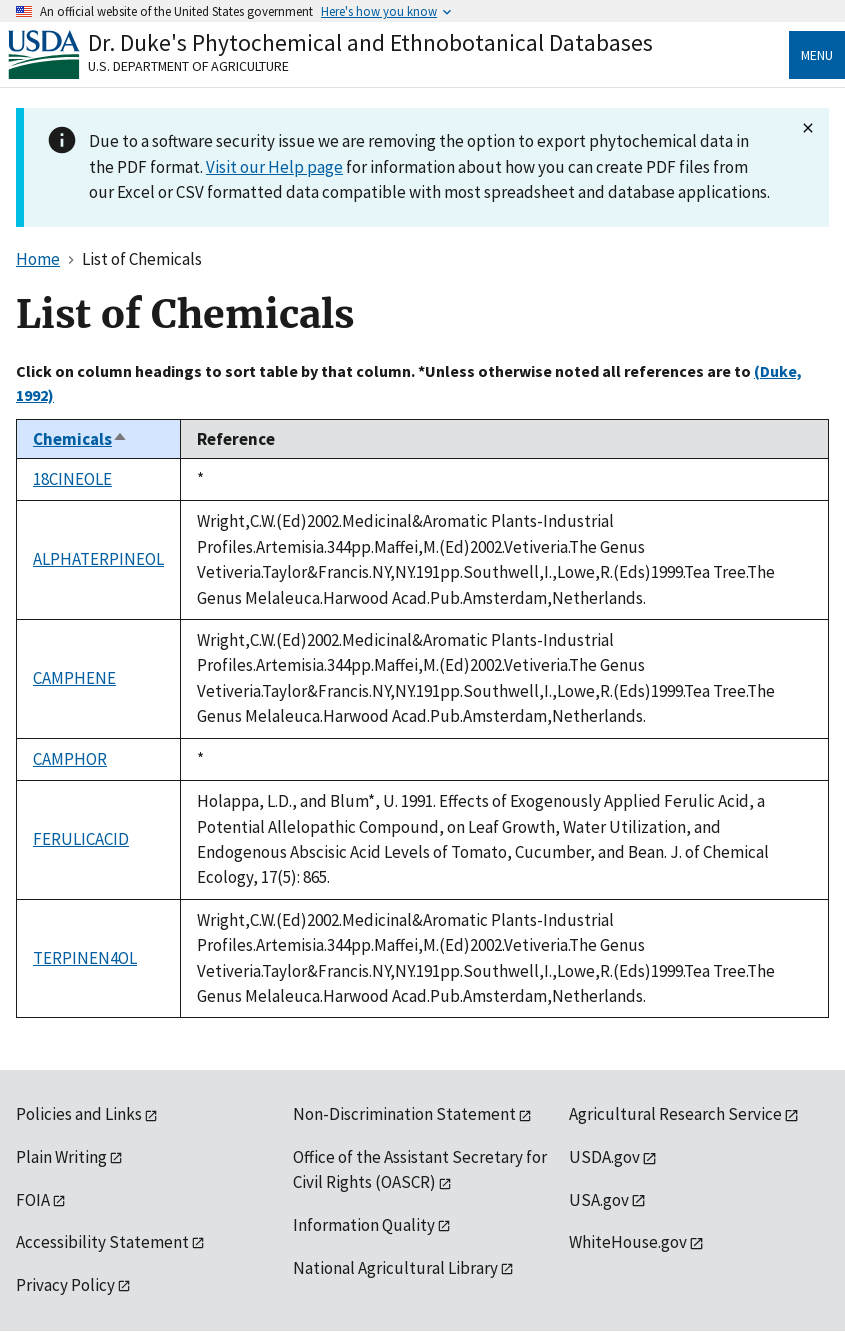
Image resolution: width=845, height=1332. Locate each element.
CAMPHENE (74, 678)
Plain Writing (61, 1157)
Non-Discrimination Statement (404, 1114)
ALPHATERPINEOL (98, 559)
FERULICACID (81, 839)
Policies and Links (79, 1114)
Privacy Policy (65, 1285)
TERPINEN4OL (85, 958)
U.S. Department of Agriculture (188, 66)
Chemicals (80, 439)
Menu (817, 55)
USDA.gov (604, 1157)
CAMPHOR (70, 759)
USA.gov (599, 1200)
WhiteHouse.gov (628, 1242)
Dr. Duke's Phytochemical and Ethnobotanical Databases (370, 42)
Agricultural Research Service (675, 1114)
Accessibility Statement (102, 1242)
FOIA (33, 1200)
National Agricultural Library (395, 1268)
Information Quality (364, 1225)
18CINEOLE (72, 479)
